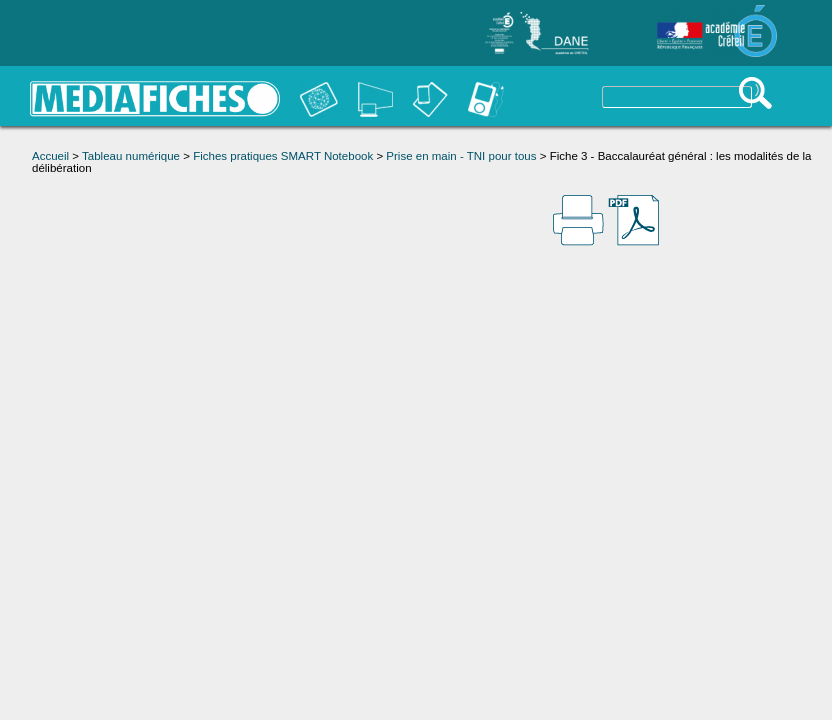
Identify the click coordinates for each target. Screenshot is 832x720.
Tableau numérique (131, 156)
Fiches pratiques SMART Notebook (283, 156)
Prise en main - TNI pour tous (461, 156)
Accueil (50, 156)
